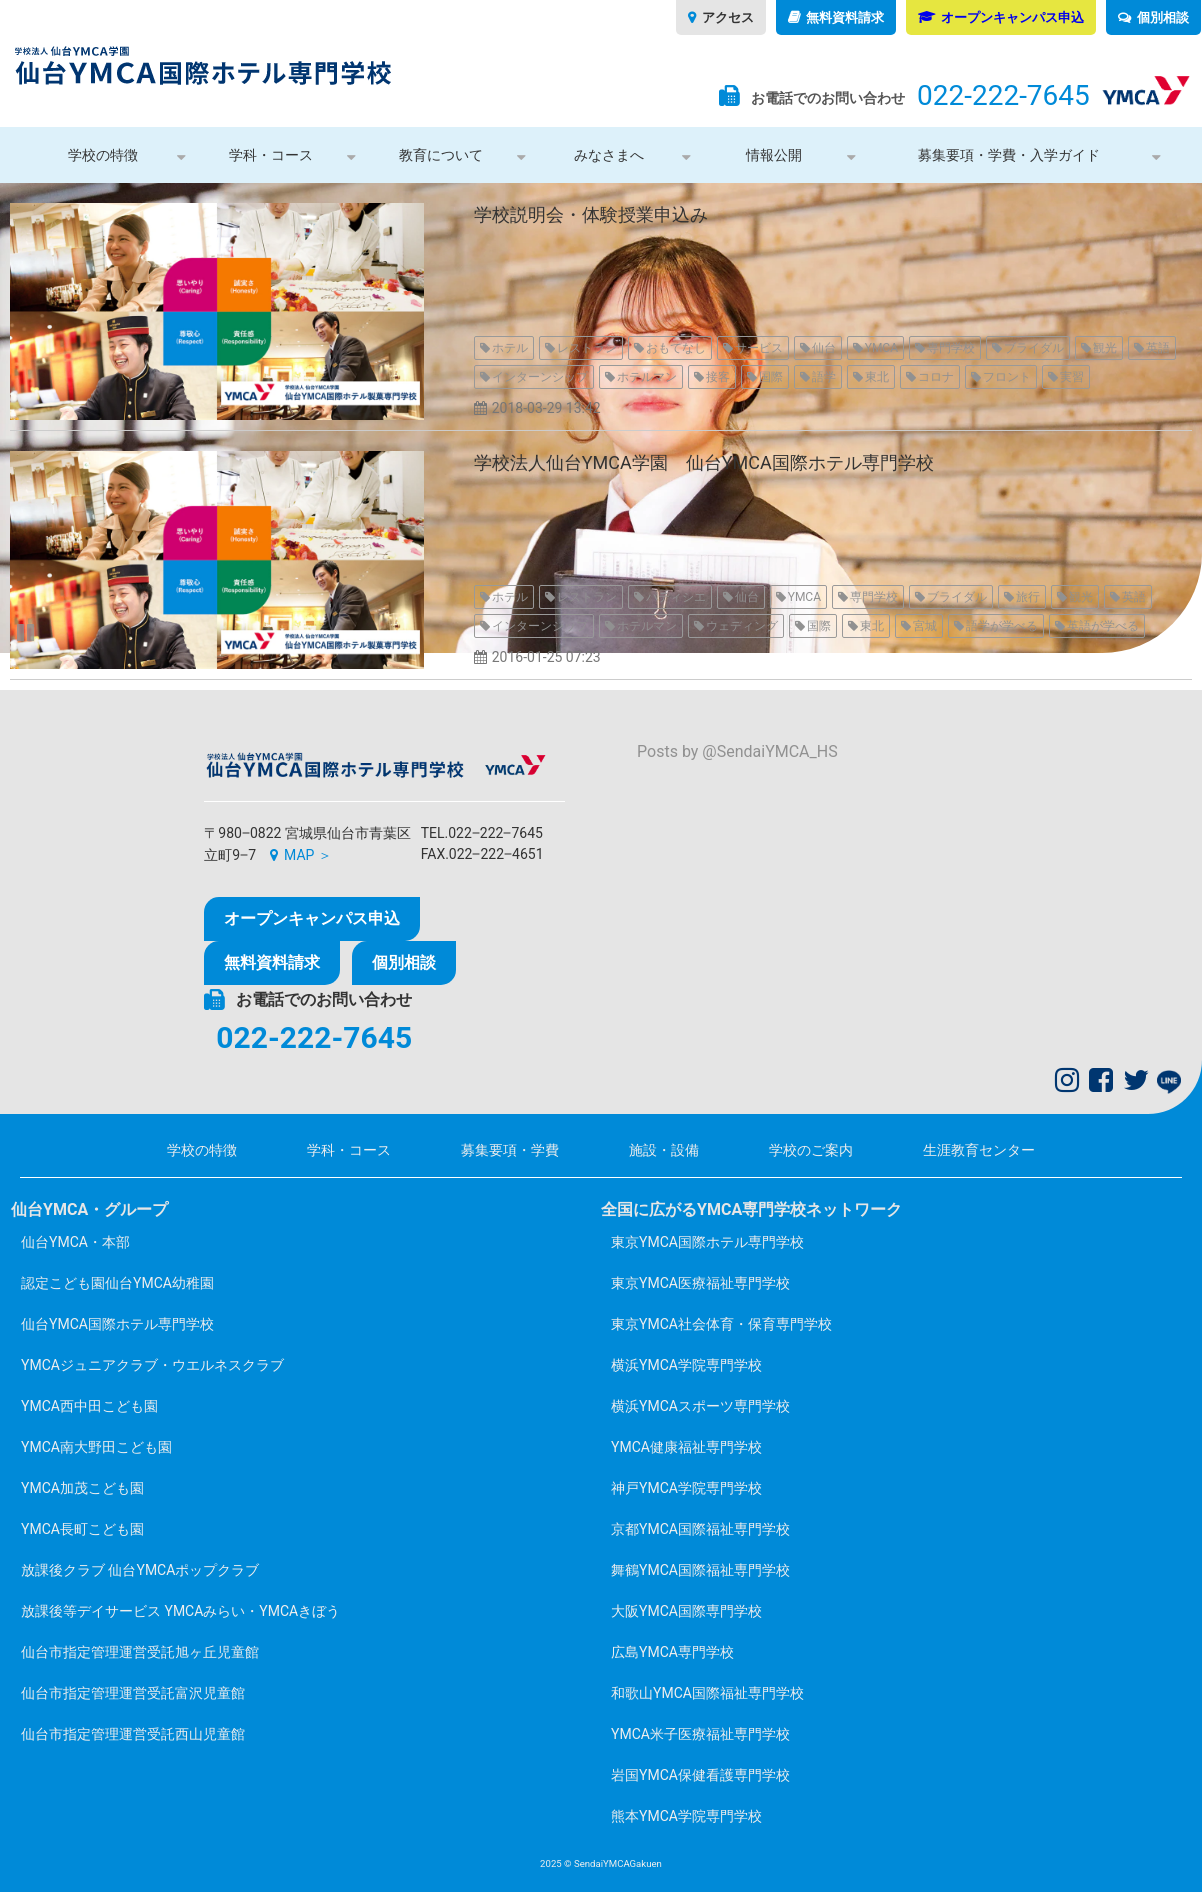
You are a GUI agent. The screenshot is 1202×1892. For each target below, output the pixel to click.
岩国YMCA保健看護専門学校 (700, 1775)
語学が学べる (1002, 626)
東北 (877, 377)
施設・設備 (664, 1150)
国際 (771, 377)
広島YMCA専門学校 (672, 1652)
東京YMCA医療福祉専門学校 (700, 1283)
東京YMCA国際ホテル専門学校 (707, 1242)
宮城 (925, 626)
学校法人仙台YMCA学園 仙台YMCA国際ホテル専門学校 (704, 462)
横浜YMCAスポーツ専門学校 (700, 1406)
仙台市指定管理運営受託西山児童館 (133, 1734)
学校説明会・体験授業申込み (591, 214)
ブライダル (1034, 348)
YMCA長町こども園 (82, 1529)
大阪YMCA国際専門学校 (686, 1611)
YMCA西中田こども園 (89, 1406)
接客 (718, 377)
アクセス (728, 17)
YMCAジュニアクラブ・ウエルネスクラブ (152, 1365)
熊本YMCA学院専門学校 (686, 1816)
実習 (1072, 377)
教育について (441, 155)
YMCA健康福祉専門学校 (686, 1447)
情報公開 (774, 155)
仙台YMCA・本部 (75, 1242)
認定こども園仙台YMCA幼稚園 (117, 1283)
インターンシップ (540, 377)
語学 (824, 377)
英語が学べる (1103, 626)
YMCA (881, 348)
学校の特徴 (103, 155)
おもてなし (676, 348)
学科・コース (271, 155)
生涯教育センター (979, 1150)
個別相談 (1163, 17)
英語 (1158, 348)
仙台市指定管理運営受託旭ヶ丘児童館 (140, 1652)
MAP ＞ (308, 855)
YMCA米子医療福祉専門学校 (700, 1734)
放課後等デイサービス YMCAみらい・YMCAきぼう (180, 1611)
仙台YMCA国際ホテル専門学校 (117, 1324)
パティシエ (676, 597)
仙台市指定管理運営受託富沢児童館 (133, 1693)
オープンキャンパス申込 (1012, 17)
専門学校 (951, 348)
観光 (1105, 348)
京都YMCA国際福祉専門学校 (700, 1529)
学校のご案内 (811, 1150)
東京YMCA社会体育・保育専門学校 (721, 1324)
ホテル (510, 348)
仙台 (824, 348)
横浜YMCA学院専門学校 (686, 1365)
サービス (759, 348)
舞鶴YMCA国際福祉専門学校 (700, 1570)
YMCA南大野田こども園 (96, 1447)
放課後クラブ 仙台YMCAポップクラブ (140, 1570)
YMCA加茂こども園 (82, 1488)
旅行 (1028, 597)
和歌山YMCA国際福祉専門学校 (707, 1693)
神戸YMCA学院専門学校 (686, 1488)
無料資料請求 (845, 17)
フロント (1007, 377)
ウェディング (742, 626)
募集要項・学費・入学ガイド (1009, 155)
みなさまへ (609, 155)
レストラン (587, 348)
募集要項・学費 (510, 1150)
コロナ (936, 377)
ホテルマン (647, 377)
